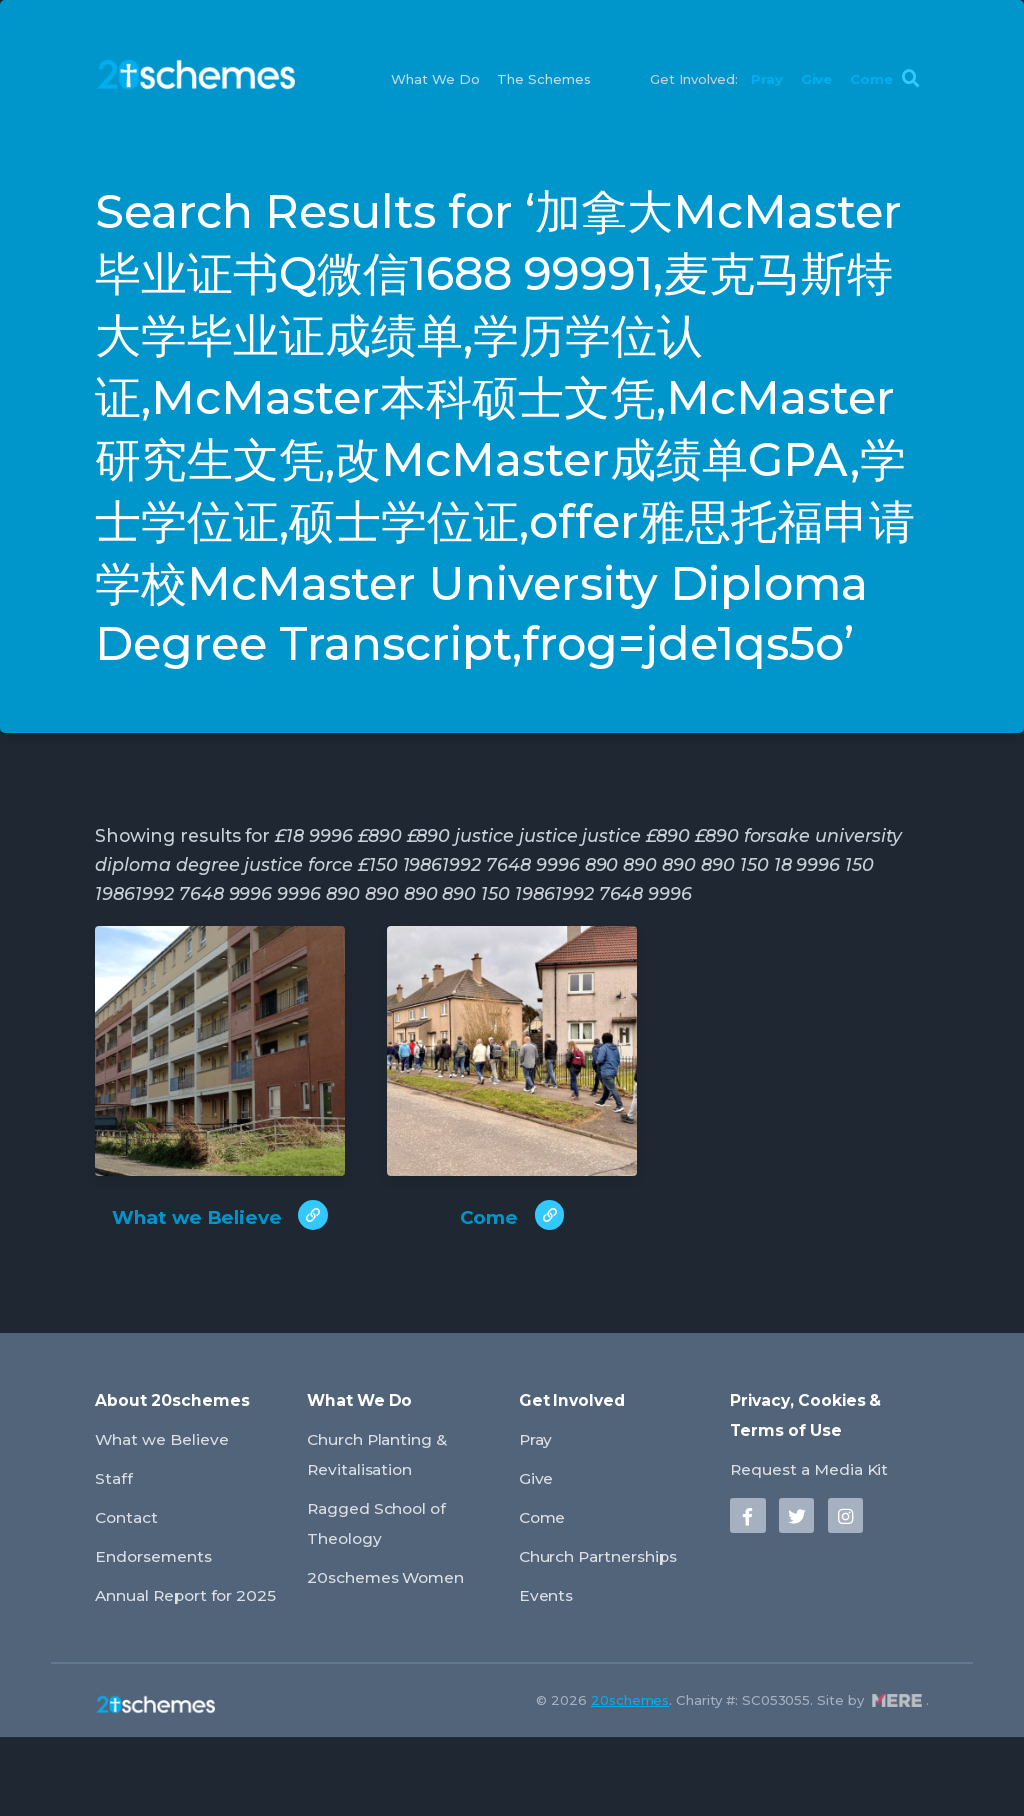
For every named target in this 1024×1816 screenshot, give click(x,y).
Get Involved (578, 1455)
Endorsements (162, 1607)
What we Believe (171, 1493)
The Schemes (543, 80)
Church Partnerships (614, 1607)
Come (871, 80)
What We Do (435, 80)
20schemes (630, 1779)
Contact (131, 1569)
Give (817, 80)
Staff (115, 1531)
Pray (767, 80)
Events (550, 1674)
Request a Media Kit (819, 1522)
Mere (897, 1779)
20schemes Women (398, 1627)
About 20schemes (179, 1455)
